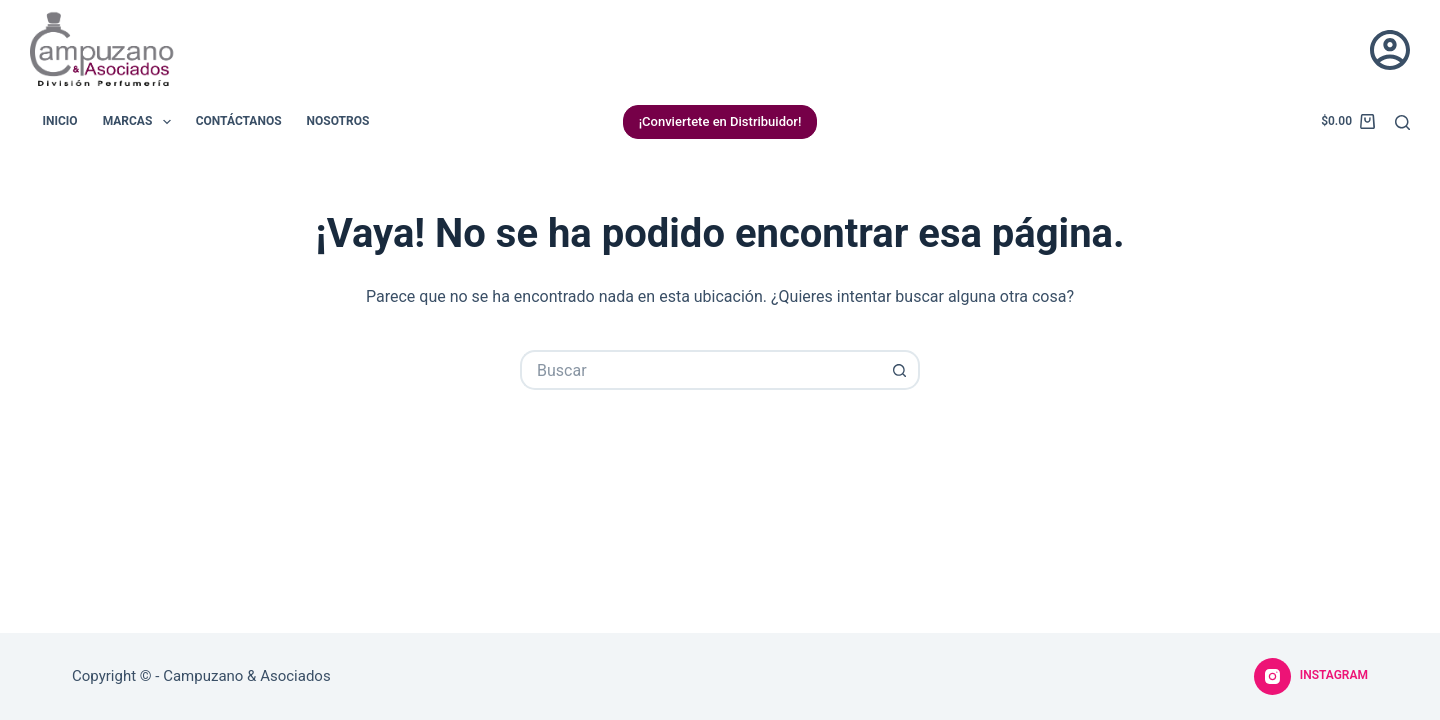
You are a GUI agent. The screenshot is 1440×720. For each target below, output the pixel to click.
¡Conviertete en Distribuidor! (720, 121)
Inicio (60, 121)
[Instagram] (1311, 677)
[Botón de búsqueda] (900, 370)
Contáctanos (239, 121)
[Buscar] (1402, 122)
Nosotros (338, 121)
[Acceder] (1390, 50)
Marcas (141, 122)
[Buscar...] (700, 370)
